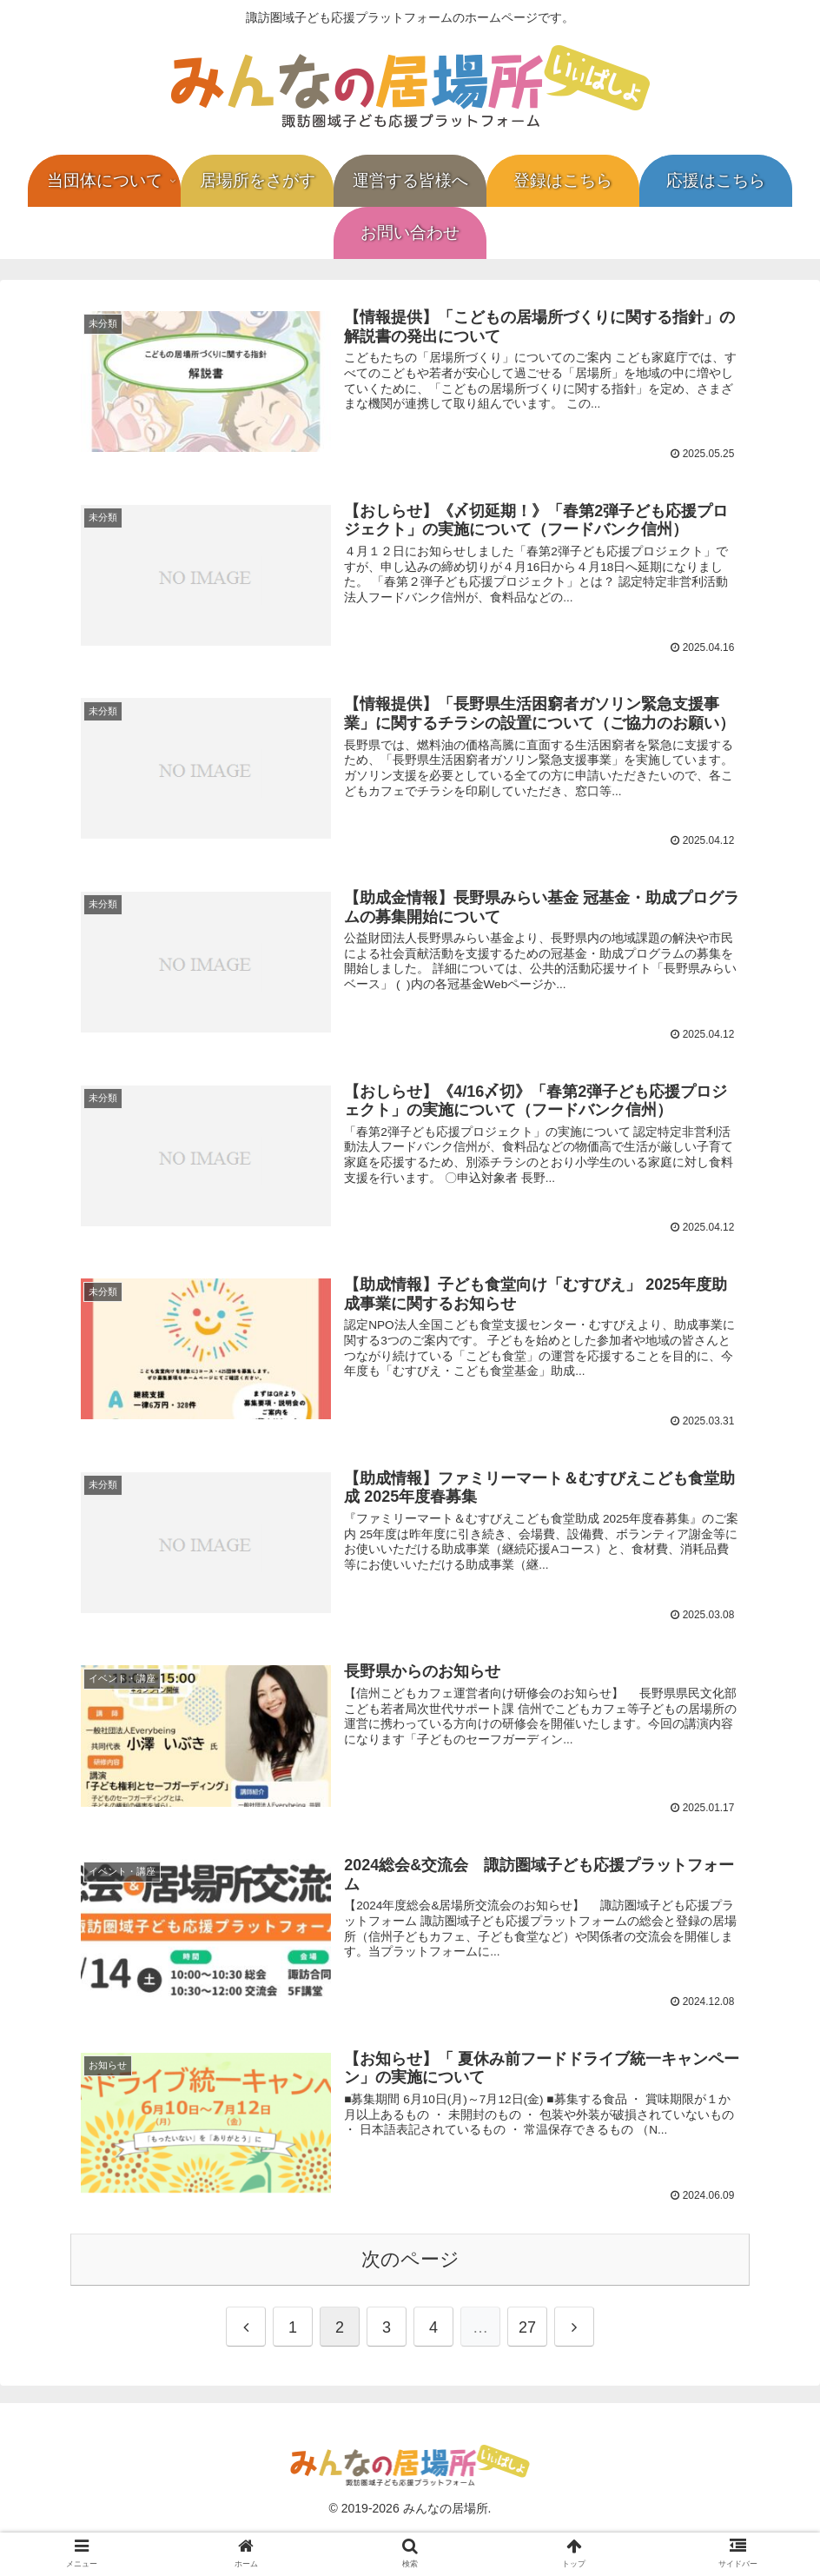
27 (527, 2325)
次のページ (410, 2257)
